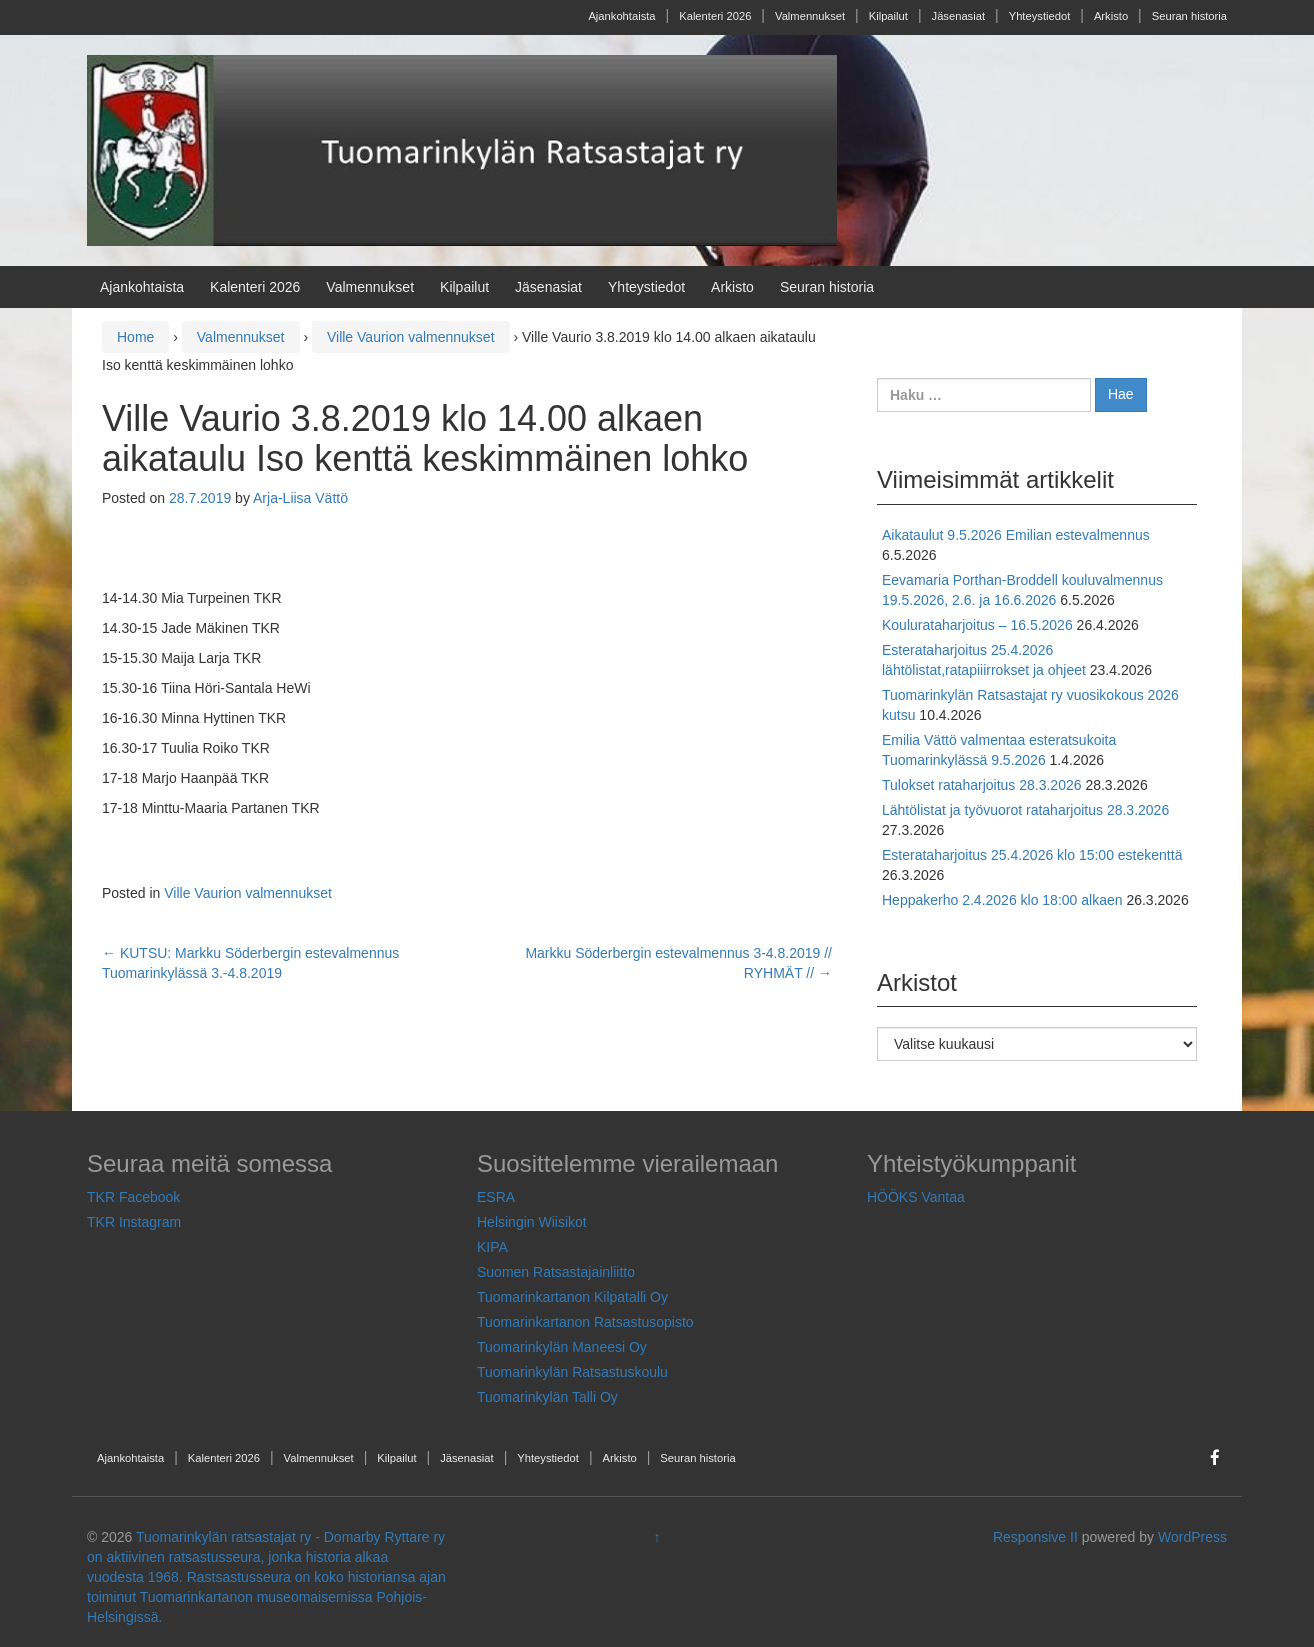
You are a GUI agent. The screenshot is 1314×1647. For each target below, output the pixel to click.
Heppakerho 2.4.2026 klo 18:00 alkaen (1002, 900)
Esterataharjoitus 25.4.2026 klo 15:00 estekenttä (1032, 855)
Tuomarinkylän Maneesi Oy (562, 1347)
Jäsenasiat (959, 16)
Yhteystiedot (1040, 16)
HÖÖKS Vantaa (916, 1197)
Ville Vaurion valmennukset (411, 337)
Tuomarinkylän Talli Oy (547, 1397)
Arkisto (1111, 16)
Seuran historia (1189, 16)
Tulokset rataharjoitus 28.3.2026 (982, 785)
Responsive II (1035, 1537)
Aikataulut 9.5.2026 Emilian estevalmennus (1016, 535)
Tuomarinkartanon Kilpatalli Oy (572, 1297)
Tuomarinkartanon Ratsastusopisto (585, 1322)
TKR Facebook (133, 1197)
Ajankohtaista (621, 16)
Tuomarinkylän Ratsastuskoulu (572, 1372)
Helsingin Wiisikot (532, 1222)
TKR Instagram (134, 1222)
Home (135, 337)
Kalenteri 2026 (715, 16)
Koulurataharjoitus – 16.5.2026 (977, 625)
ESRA (496, 1197)
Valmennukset (810, 16)
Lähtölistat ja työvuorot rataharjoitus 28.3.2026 (1025, 810)
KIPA (492, 1247)
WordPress (1192, 1537)
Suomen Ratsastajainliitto (556, 1272)
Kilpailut (888, 16)
